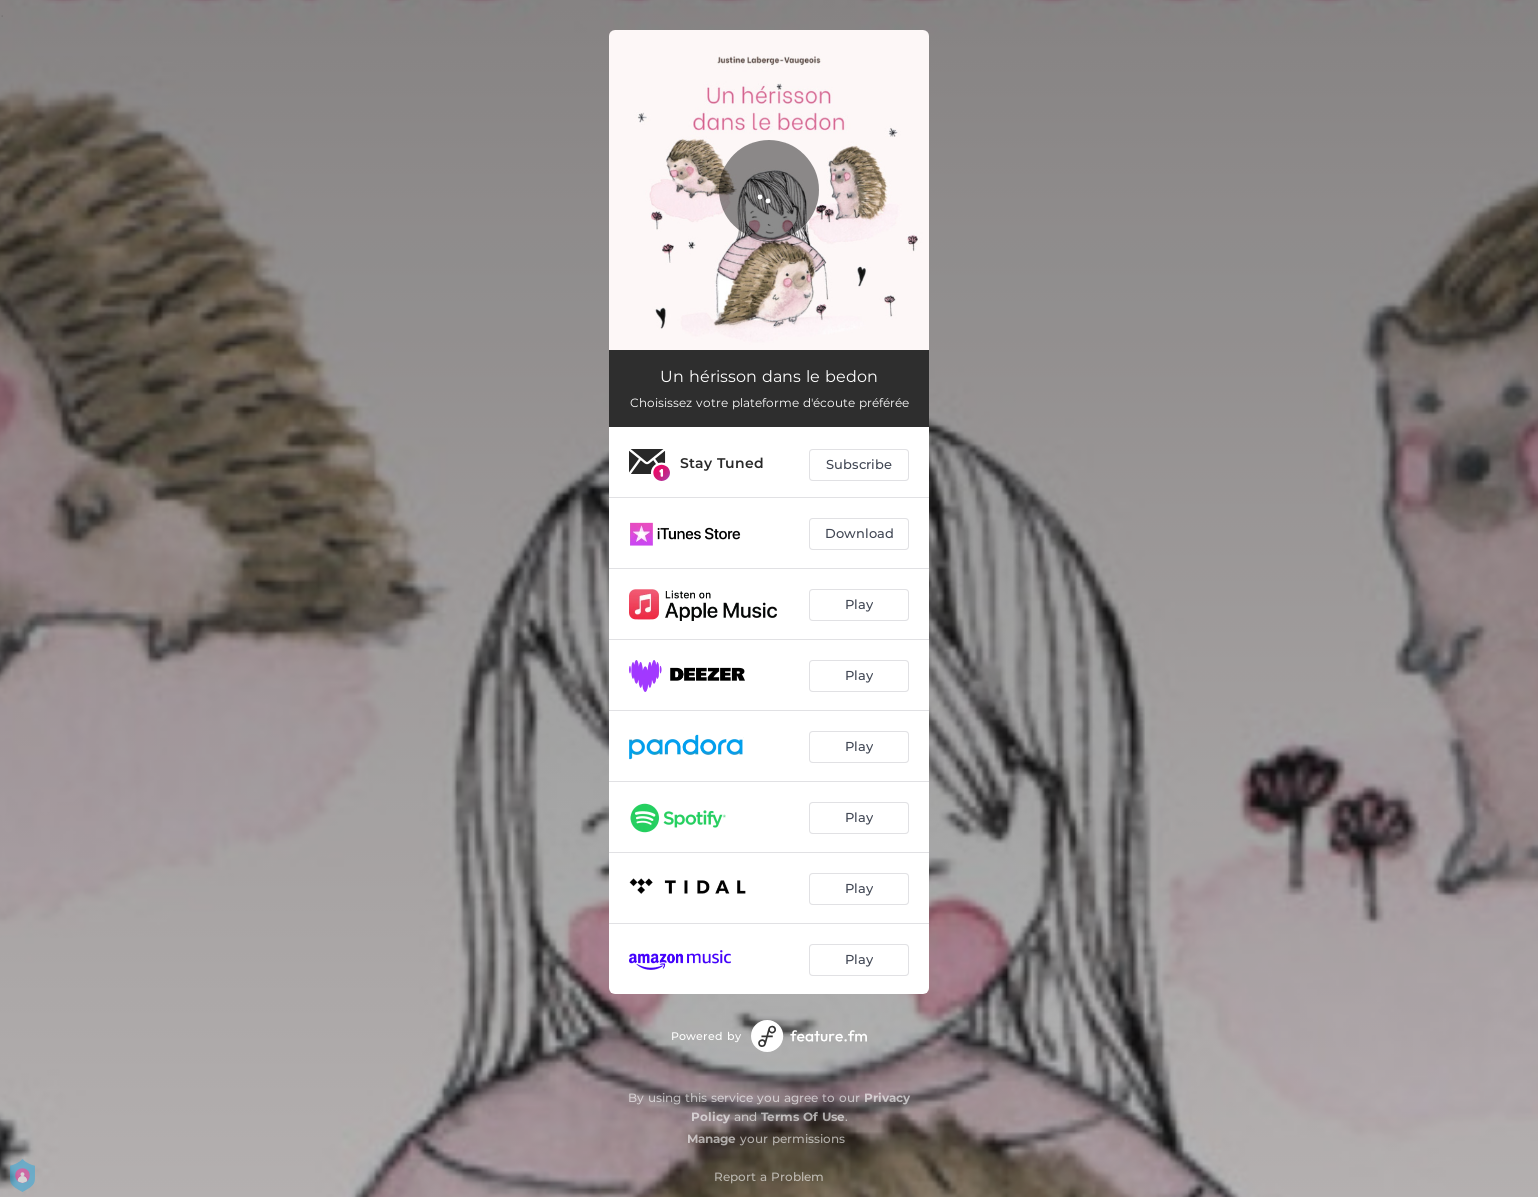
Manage (711, 1138)
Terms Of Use (803, 1116)
